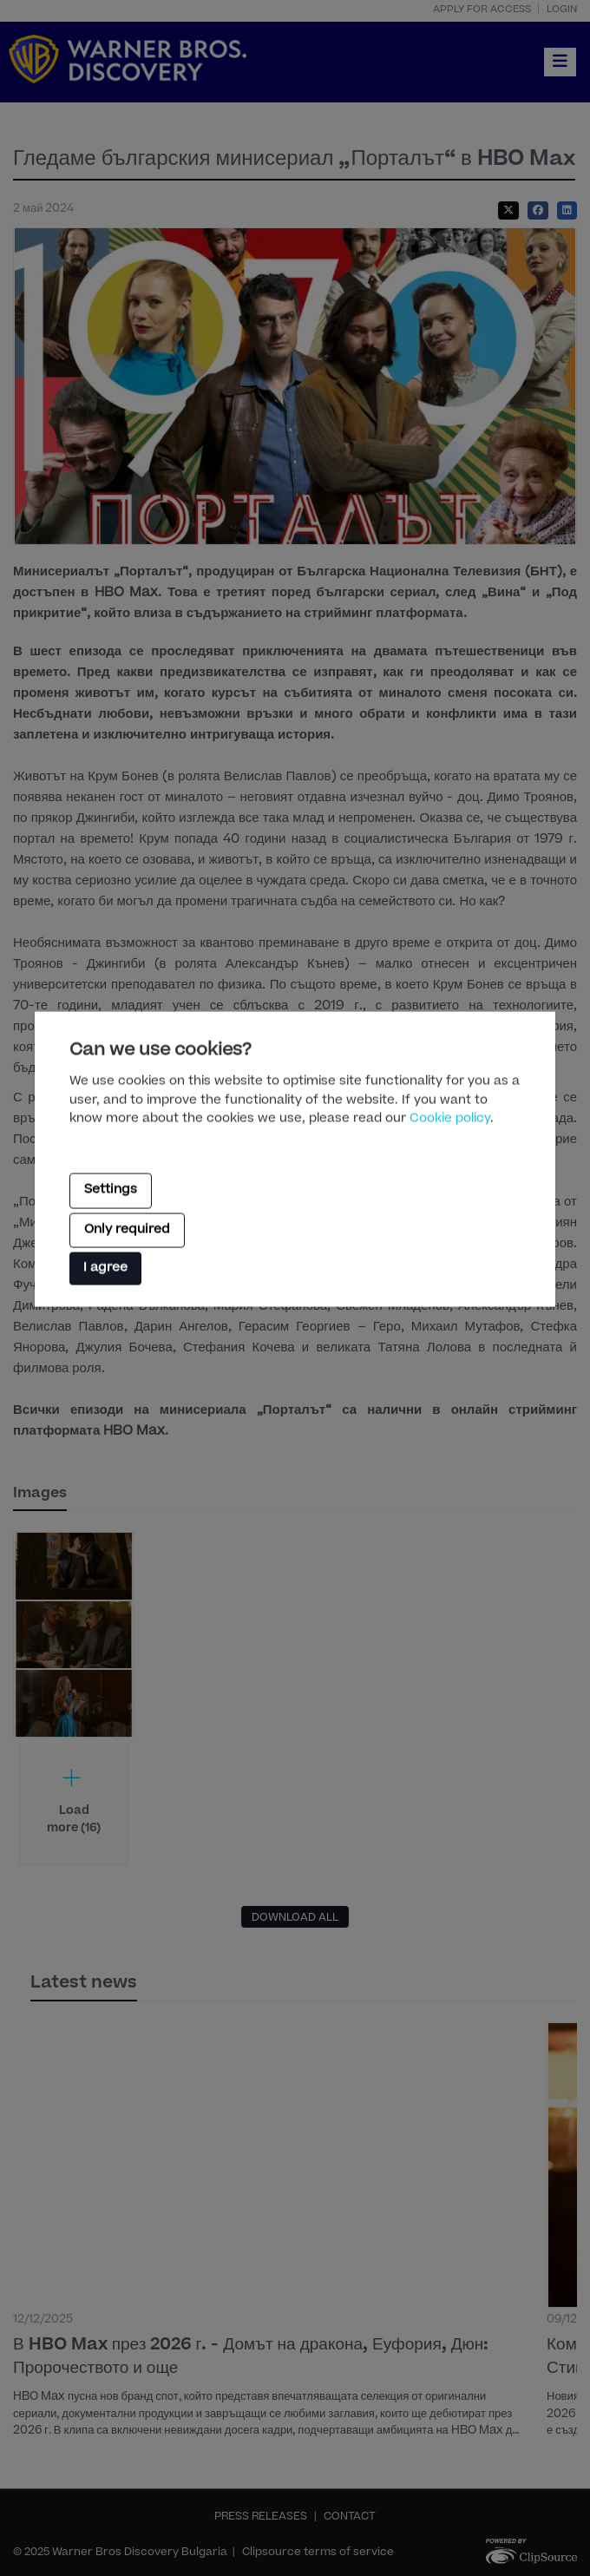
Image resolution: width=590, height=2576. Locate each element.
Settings (110, 1191)
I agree (105, 1269)
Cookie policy (450, 1120)
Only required (127, 1230)
